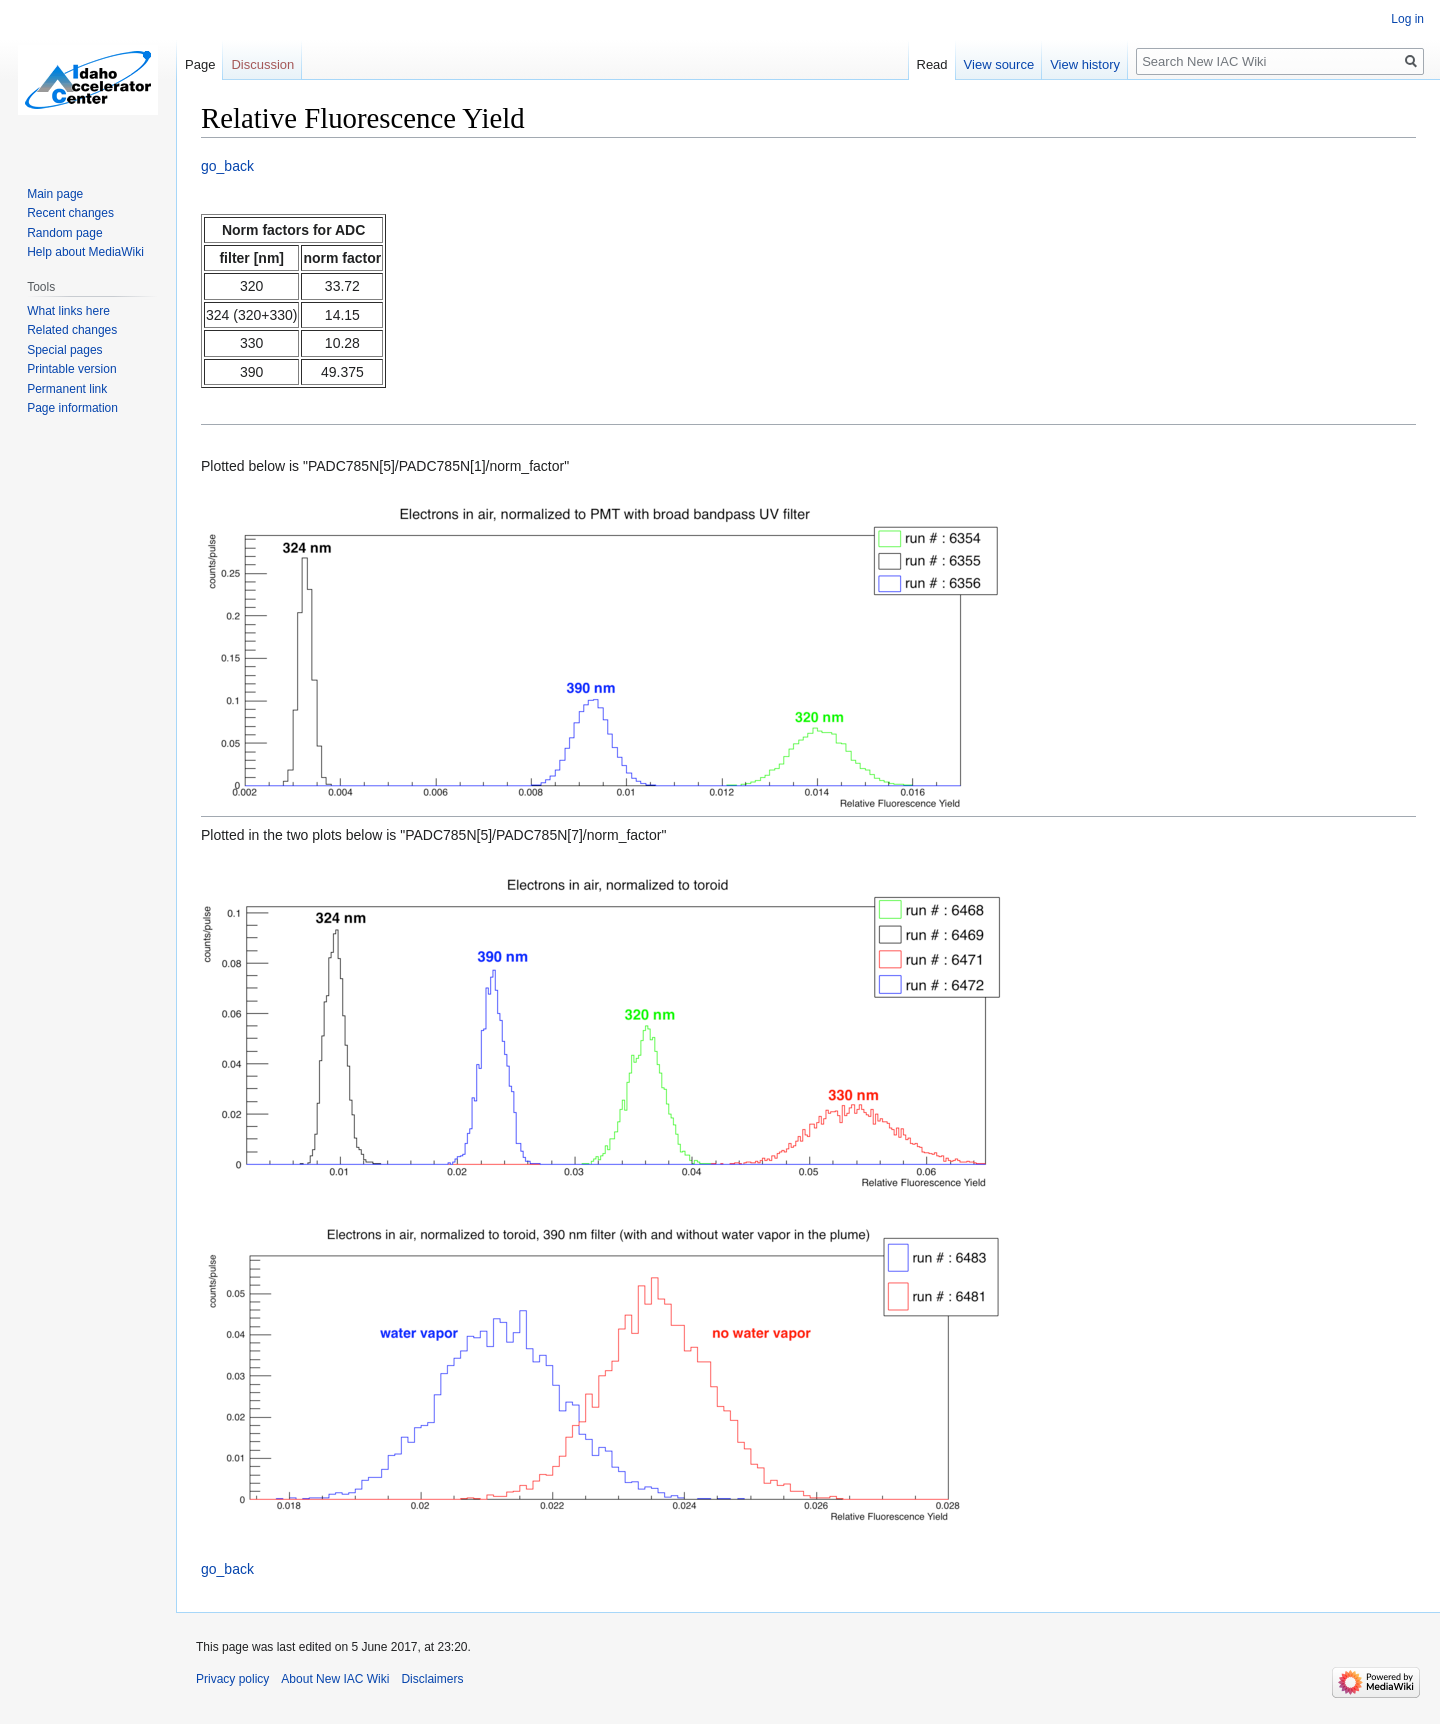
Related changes (72, 330)
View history (1085, 64)
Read (932, 64)
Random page (64, 233)
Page (200, 64)
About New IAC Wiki (335, 1679)
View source (999, 64)
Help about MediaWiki (85, 252)
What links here (68, 311)
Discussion (262, 64)
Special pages (64, 350)
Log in (1407, 19)
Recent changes (70, 213)
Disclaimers (432, 1679)
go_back (227, 166)
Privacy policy (232, 1679)
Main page (55, 194)
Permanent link (67, 389)
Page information (72, 408)
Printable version (71, 369)
